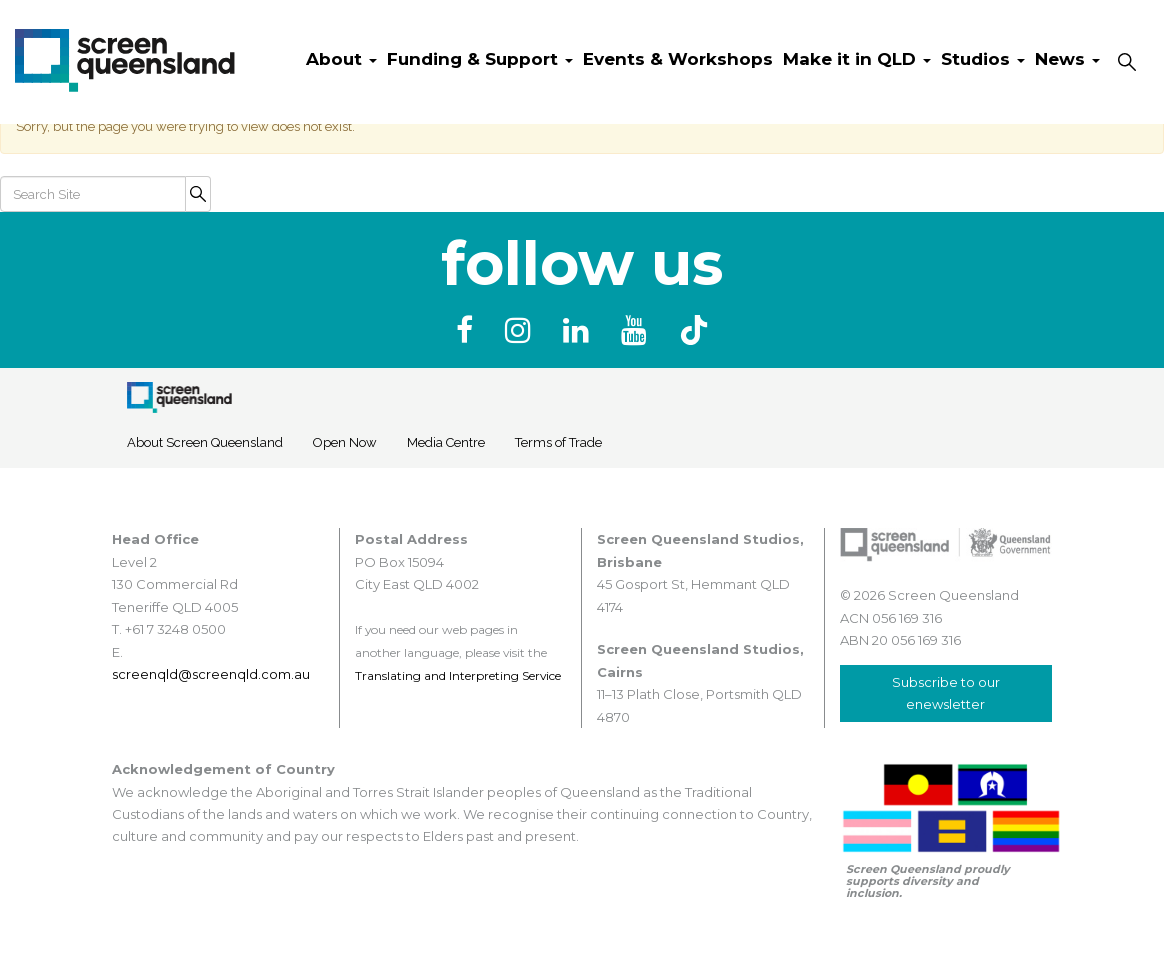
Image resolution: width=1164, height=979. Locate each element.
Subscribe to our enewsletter (946, 693)
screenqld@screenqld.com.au (211, 674)
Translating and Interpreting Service (458, 675)
